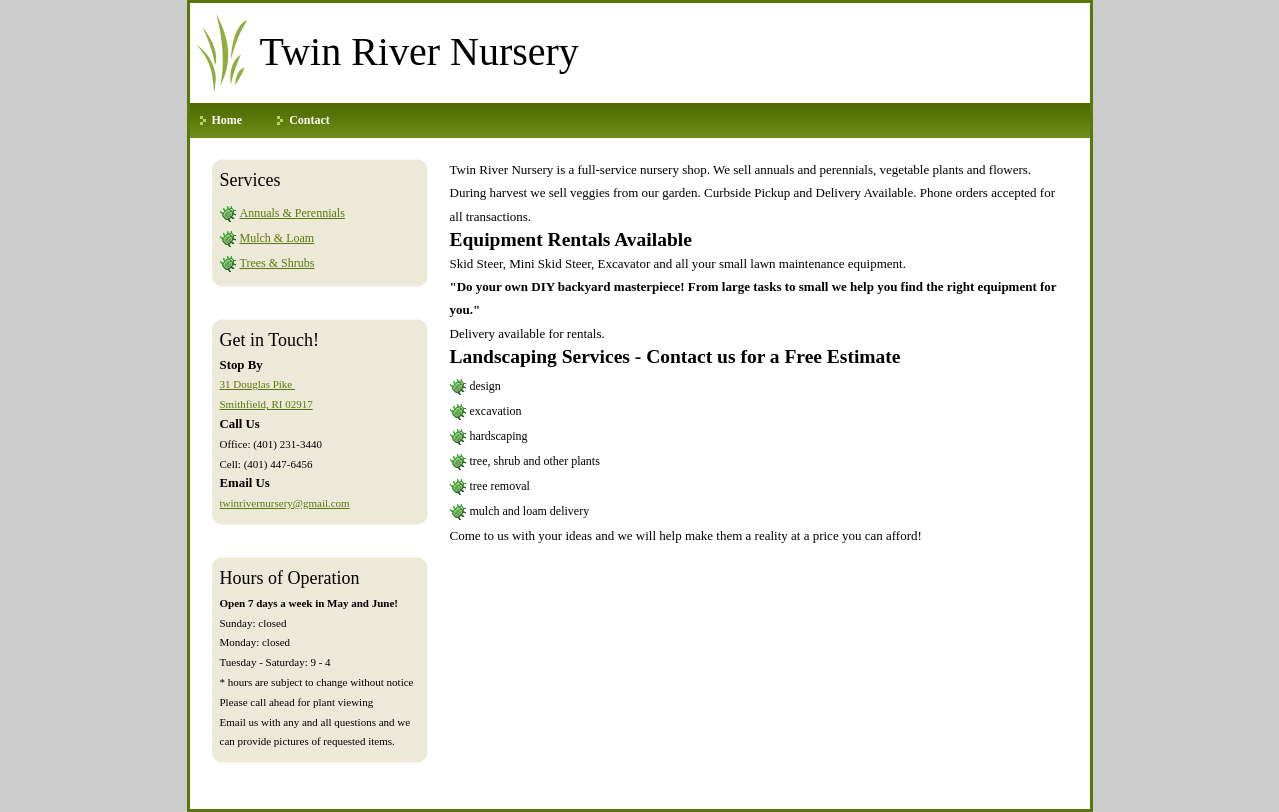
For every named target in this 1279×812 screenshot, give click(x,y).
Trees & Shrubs (277, 263)
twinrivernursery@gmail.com (285, 503)
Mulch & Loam (277, 238)
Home (227, 120)
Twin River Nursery (419, 51)
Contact (309, 120)
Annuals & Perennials (292, 213)
